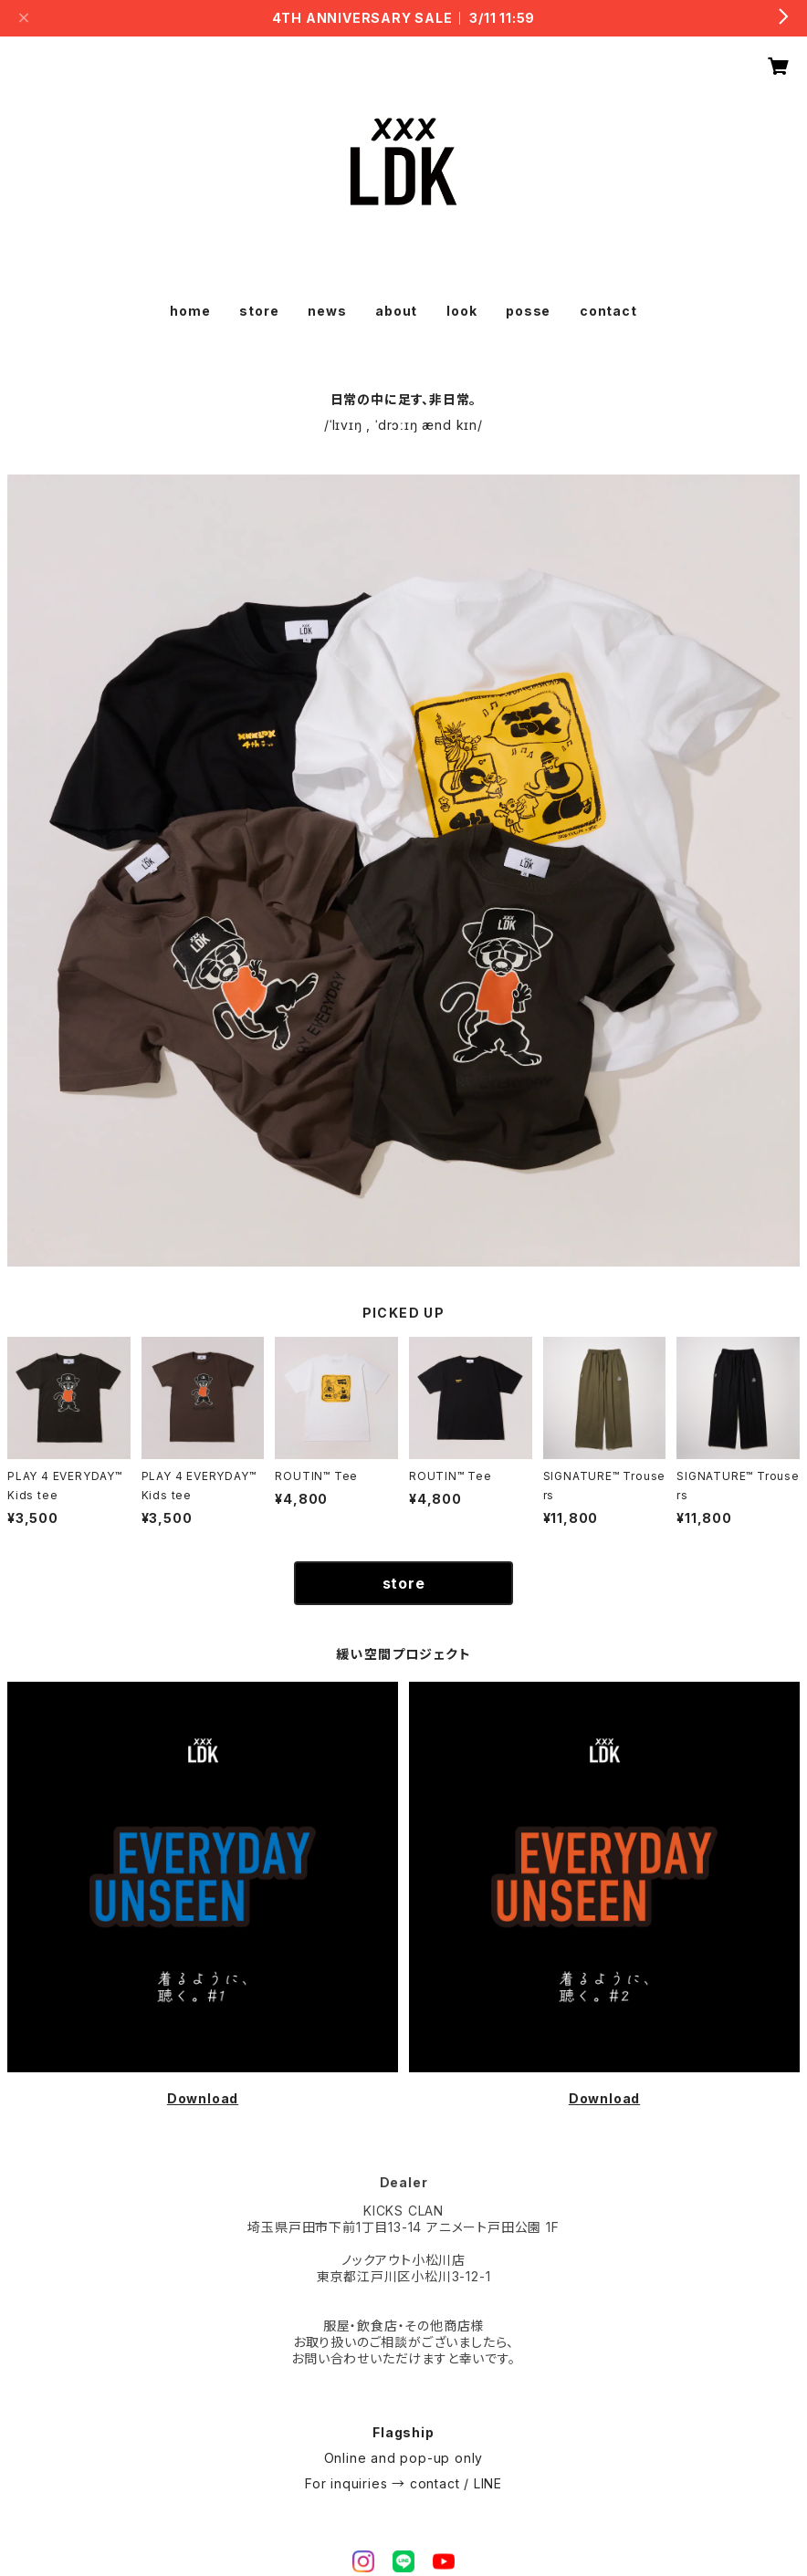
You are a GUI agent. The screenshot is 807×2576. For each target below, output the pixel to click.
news (327, 310)
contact (608, 310)
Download (202, 2098)
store (258, 310)
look (461, 310)
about (396, 310)
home (190, 310)
